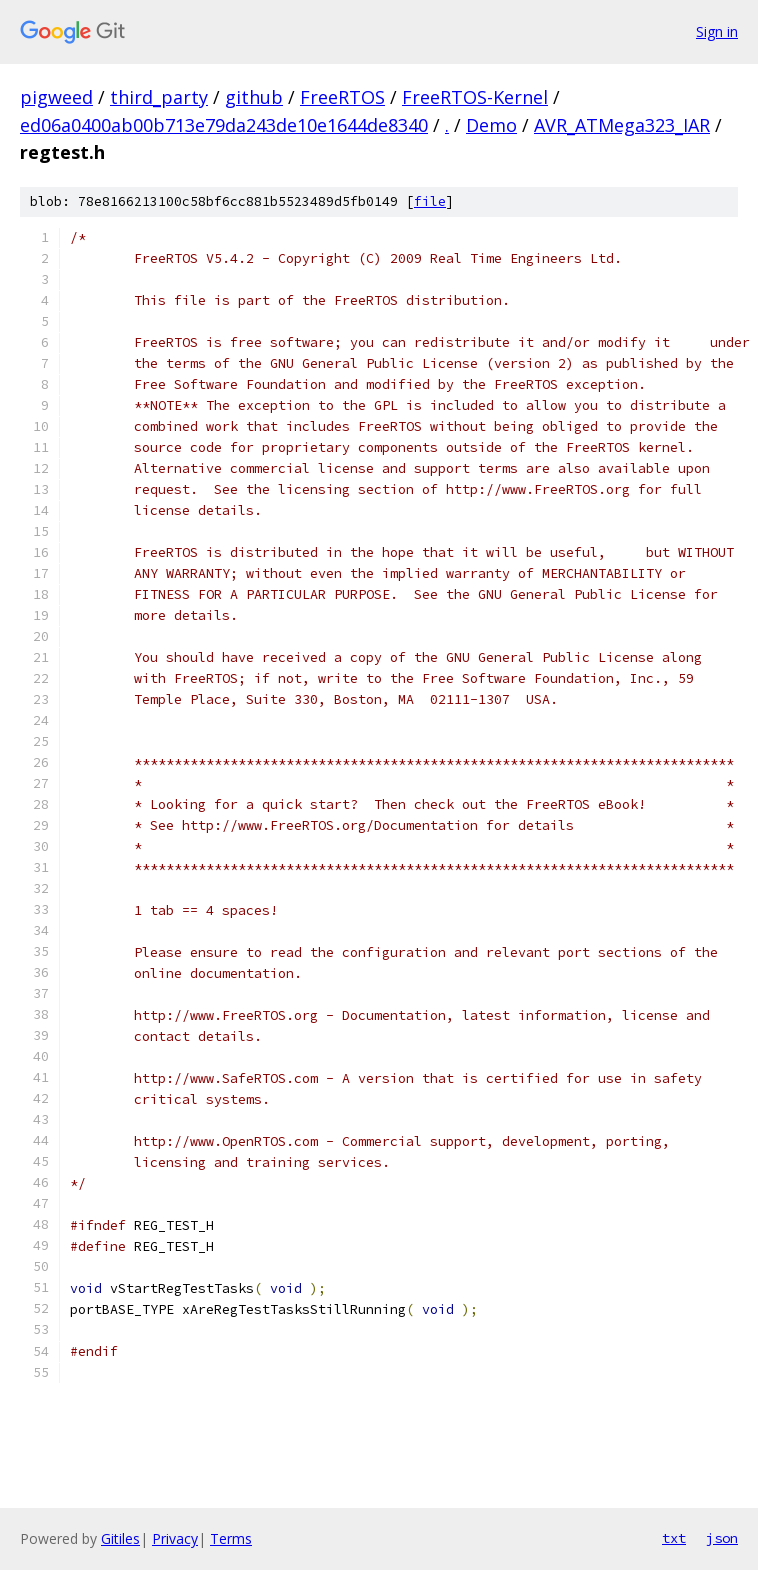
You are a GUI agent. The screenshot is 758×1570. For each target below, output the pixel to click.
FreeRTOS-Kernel (475, 97)
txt (674, 1538)
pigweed (56, 97)
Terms (231, 1538)
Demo (491, 125)
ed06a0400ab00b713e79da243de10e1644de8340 (224, 125)
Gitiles (120, 1538)
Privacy (175, 1538)
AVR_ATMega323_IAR (622, 125)
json (722, 1538)
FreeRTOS (342, 97)
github (254, 97)
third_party (159, 97)
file (430, 201)
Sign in (717, 31)
